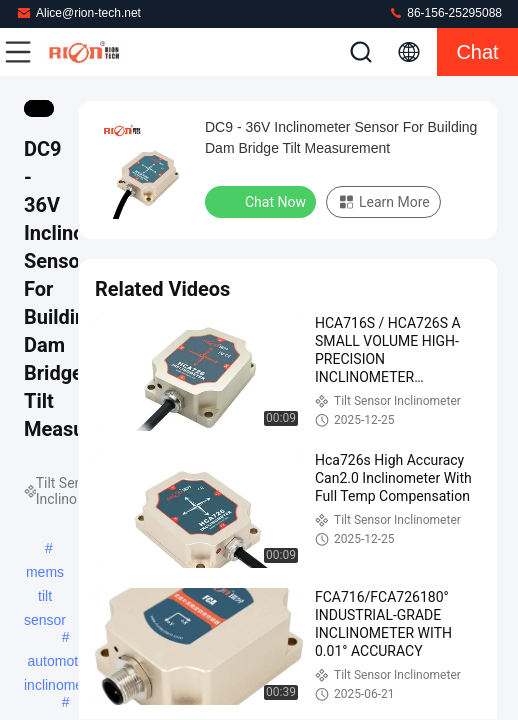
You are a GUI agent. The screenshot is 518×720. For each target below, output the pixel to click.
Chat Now (262, 201)
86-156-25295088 (445, 12)
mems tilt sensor (45, 574)
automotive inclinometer (61, 663)
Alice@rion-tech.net (78, 12)
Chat (477, 52)
